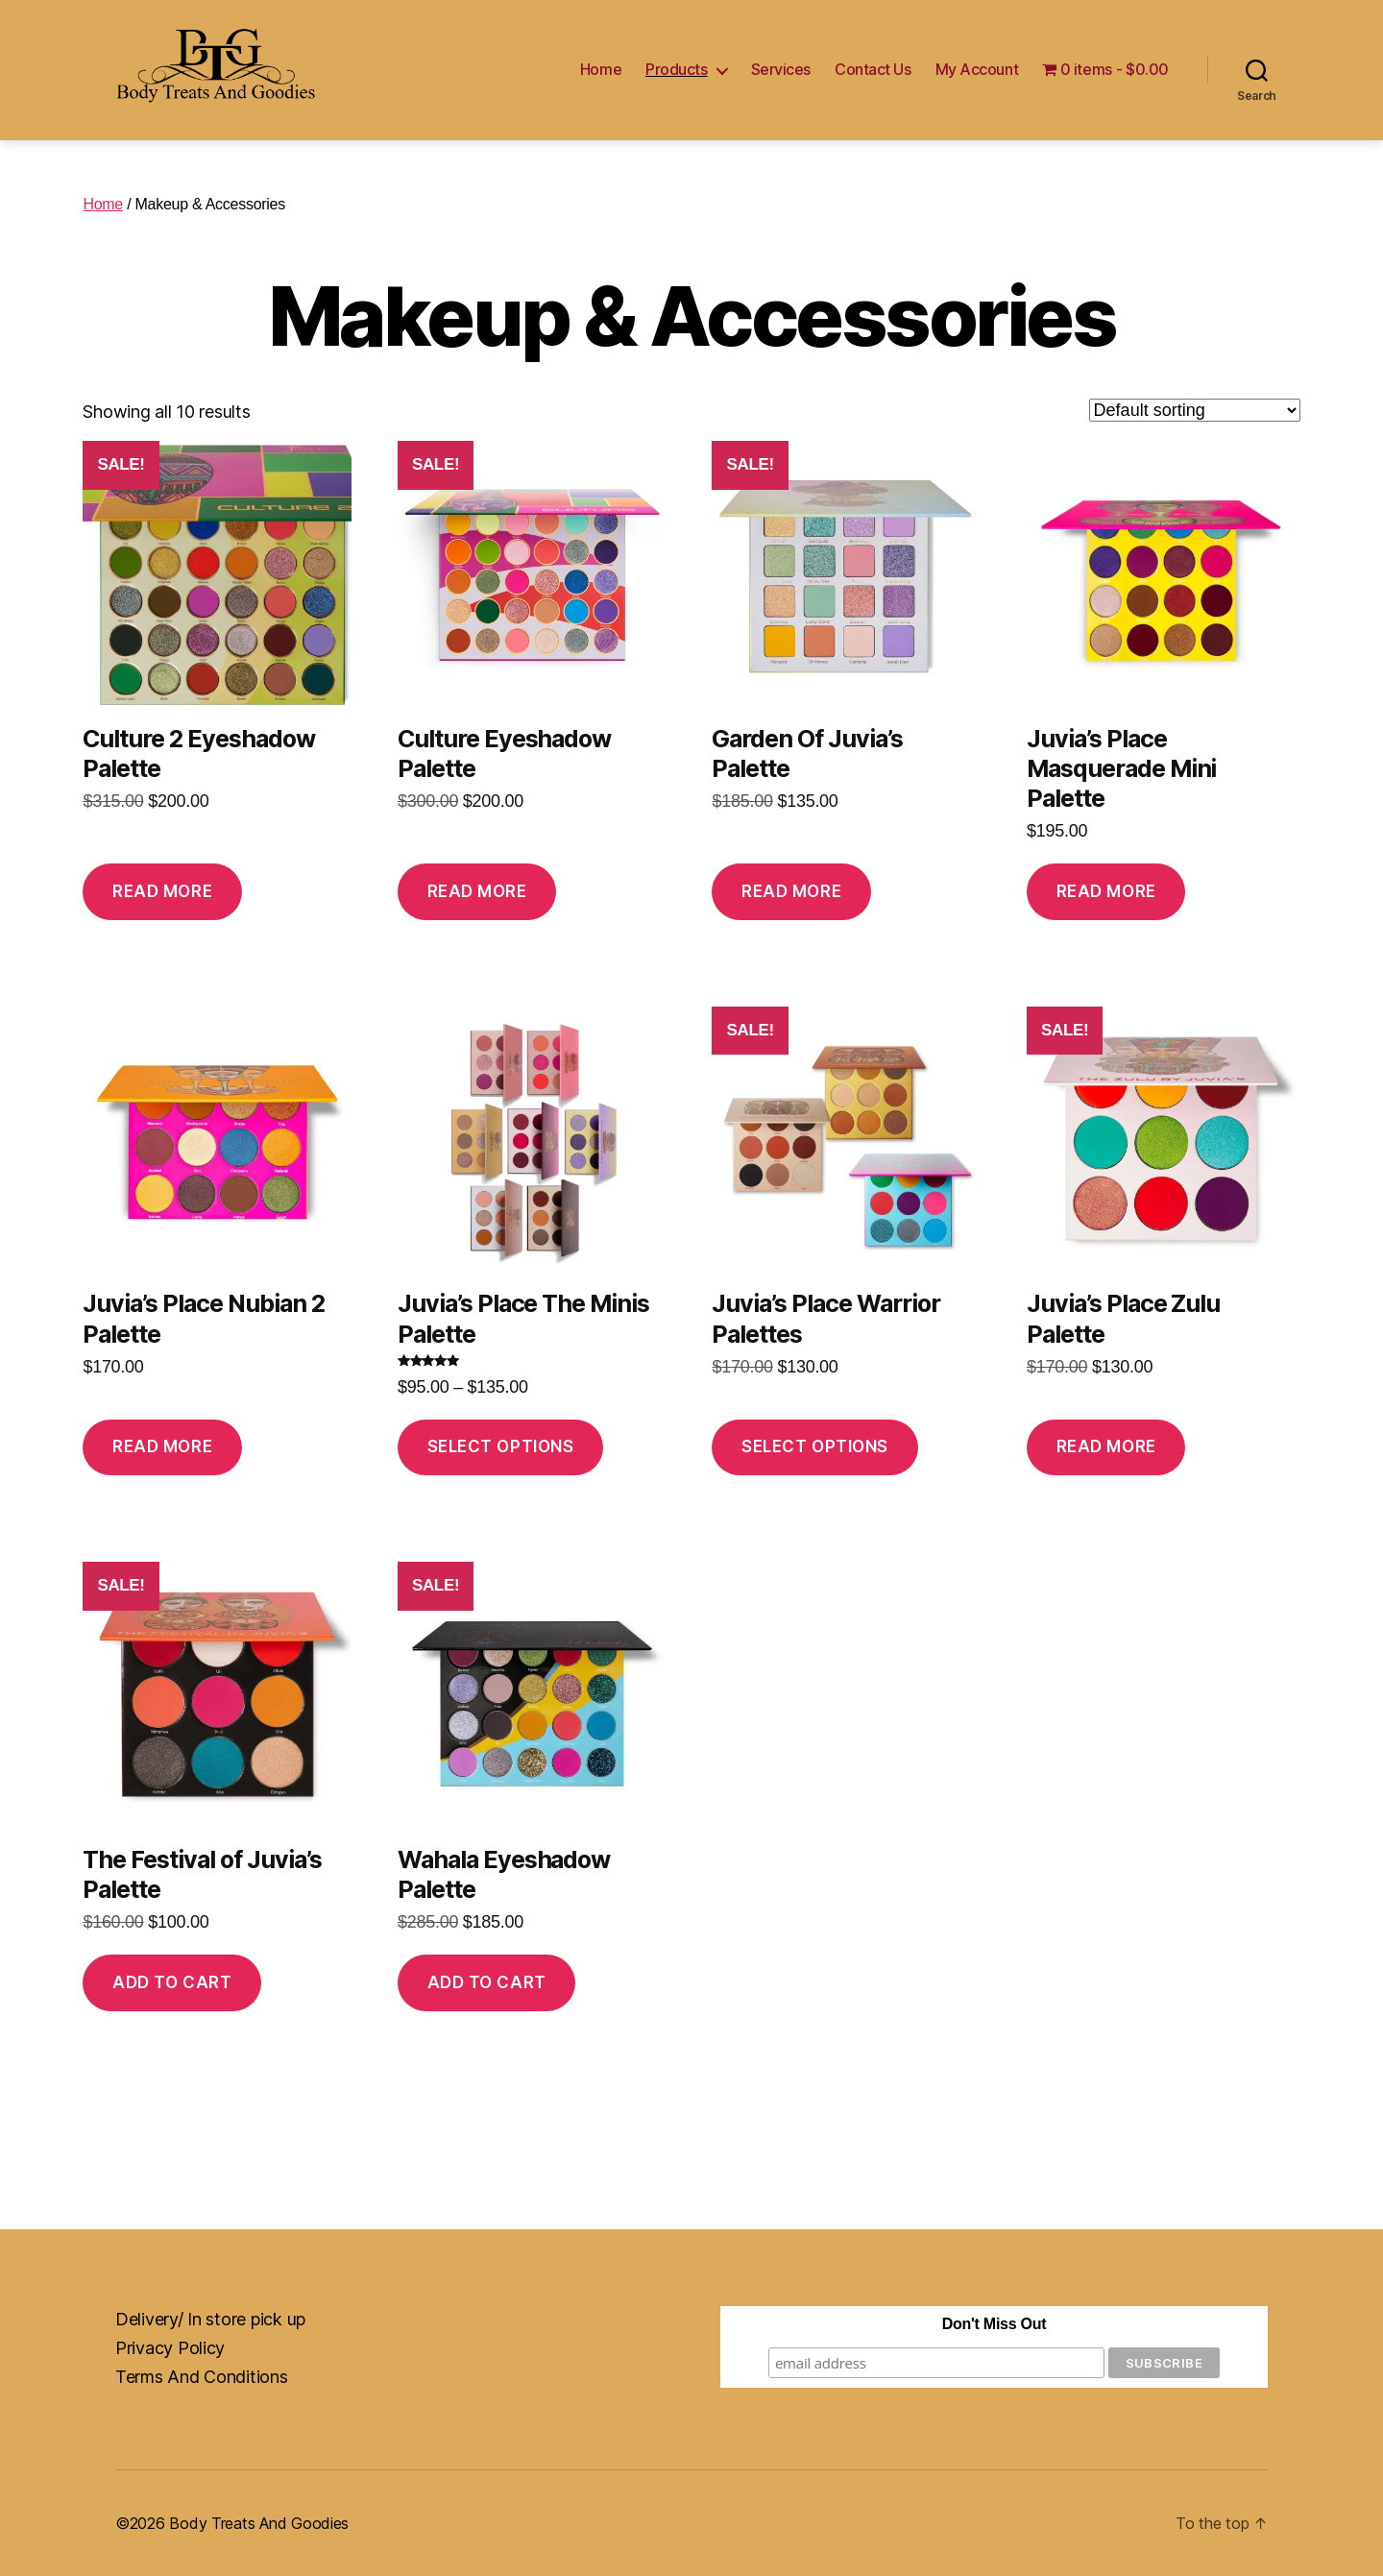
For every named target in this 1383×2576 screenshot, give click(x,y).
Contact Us (873, 70)
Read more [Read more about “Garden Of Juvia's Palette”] (791, 891)
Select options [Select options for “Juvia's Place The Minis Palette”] (500, 1446)
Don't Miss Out (994, 2324)
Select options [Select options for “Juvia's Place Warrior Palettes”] (814, 1446)
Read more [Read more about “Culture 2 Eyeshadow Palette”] (162, 891)
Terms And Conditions (201, 2377)
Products (676, 70)
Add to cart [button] (171, 1982)
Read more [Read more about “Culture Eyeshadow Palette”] (477, 891)
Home (600, 70)
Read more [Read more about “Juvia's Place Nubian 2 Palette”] (162, 1446)
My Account (977, 70)
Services (781, 70)
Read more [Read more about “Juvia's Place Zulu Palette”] (1106, 1446)
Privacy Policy (170, 2348)
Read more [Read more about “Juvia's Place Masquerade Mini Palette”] (1106, 891)
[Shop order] (1194, 410)
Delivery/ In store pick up (210, 2319)
